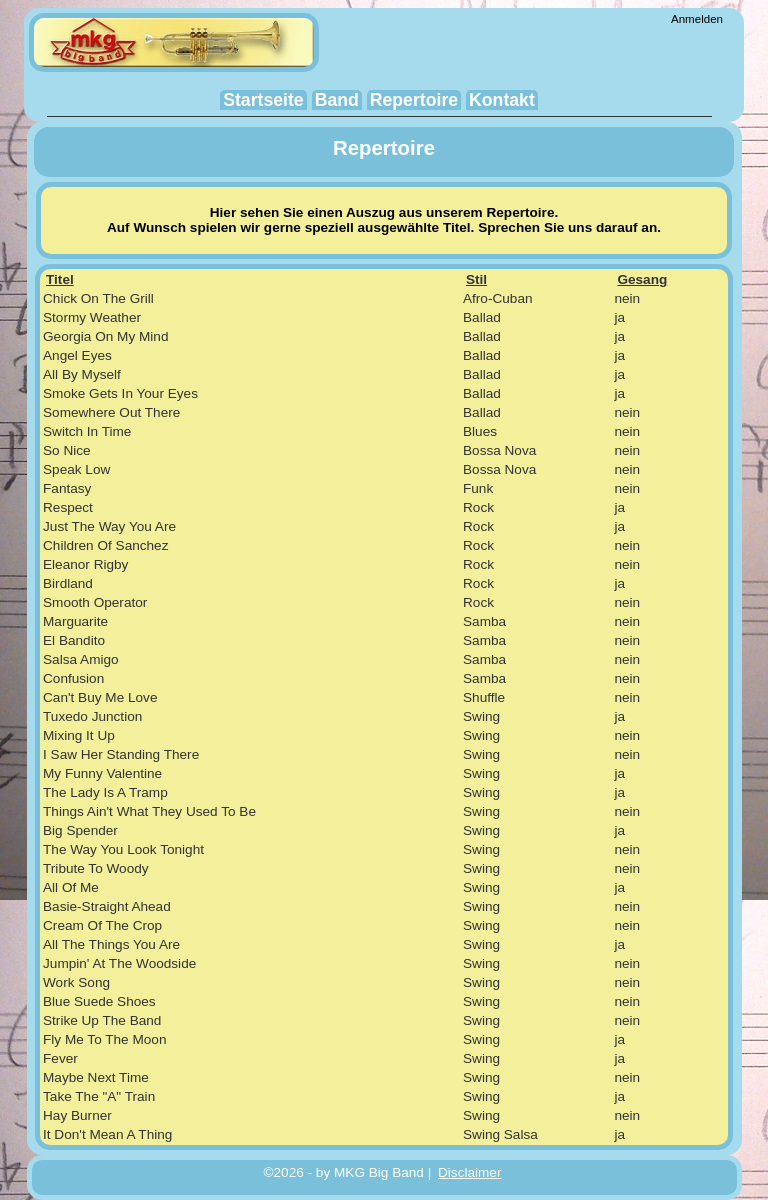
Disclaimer (469, 1172)
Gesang (642, 279)
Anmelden (697, 19)
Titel (60, 279)
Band (337, 100)
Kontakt (502, 100)
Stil (476, 279)
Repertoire (414, 100)
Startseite (263, 100)
